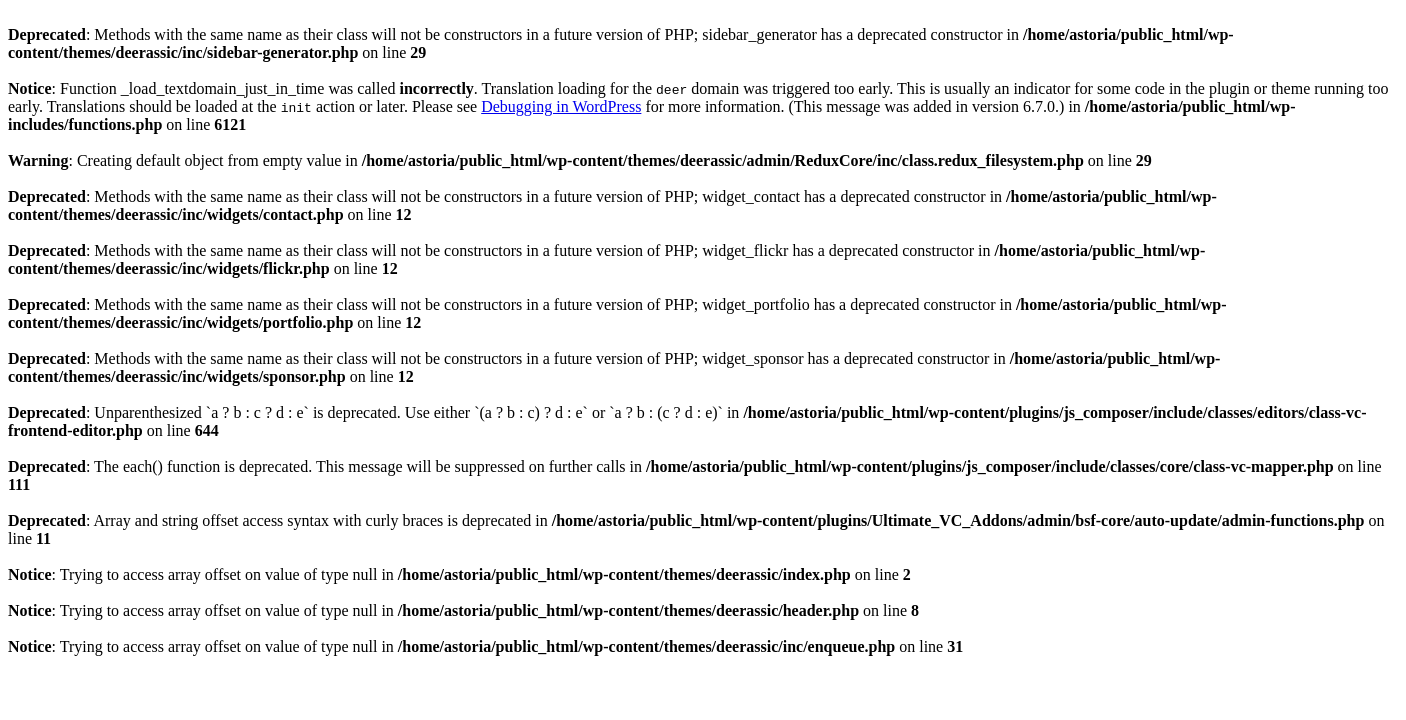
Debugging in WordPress (561, 106)
